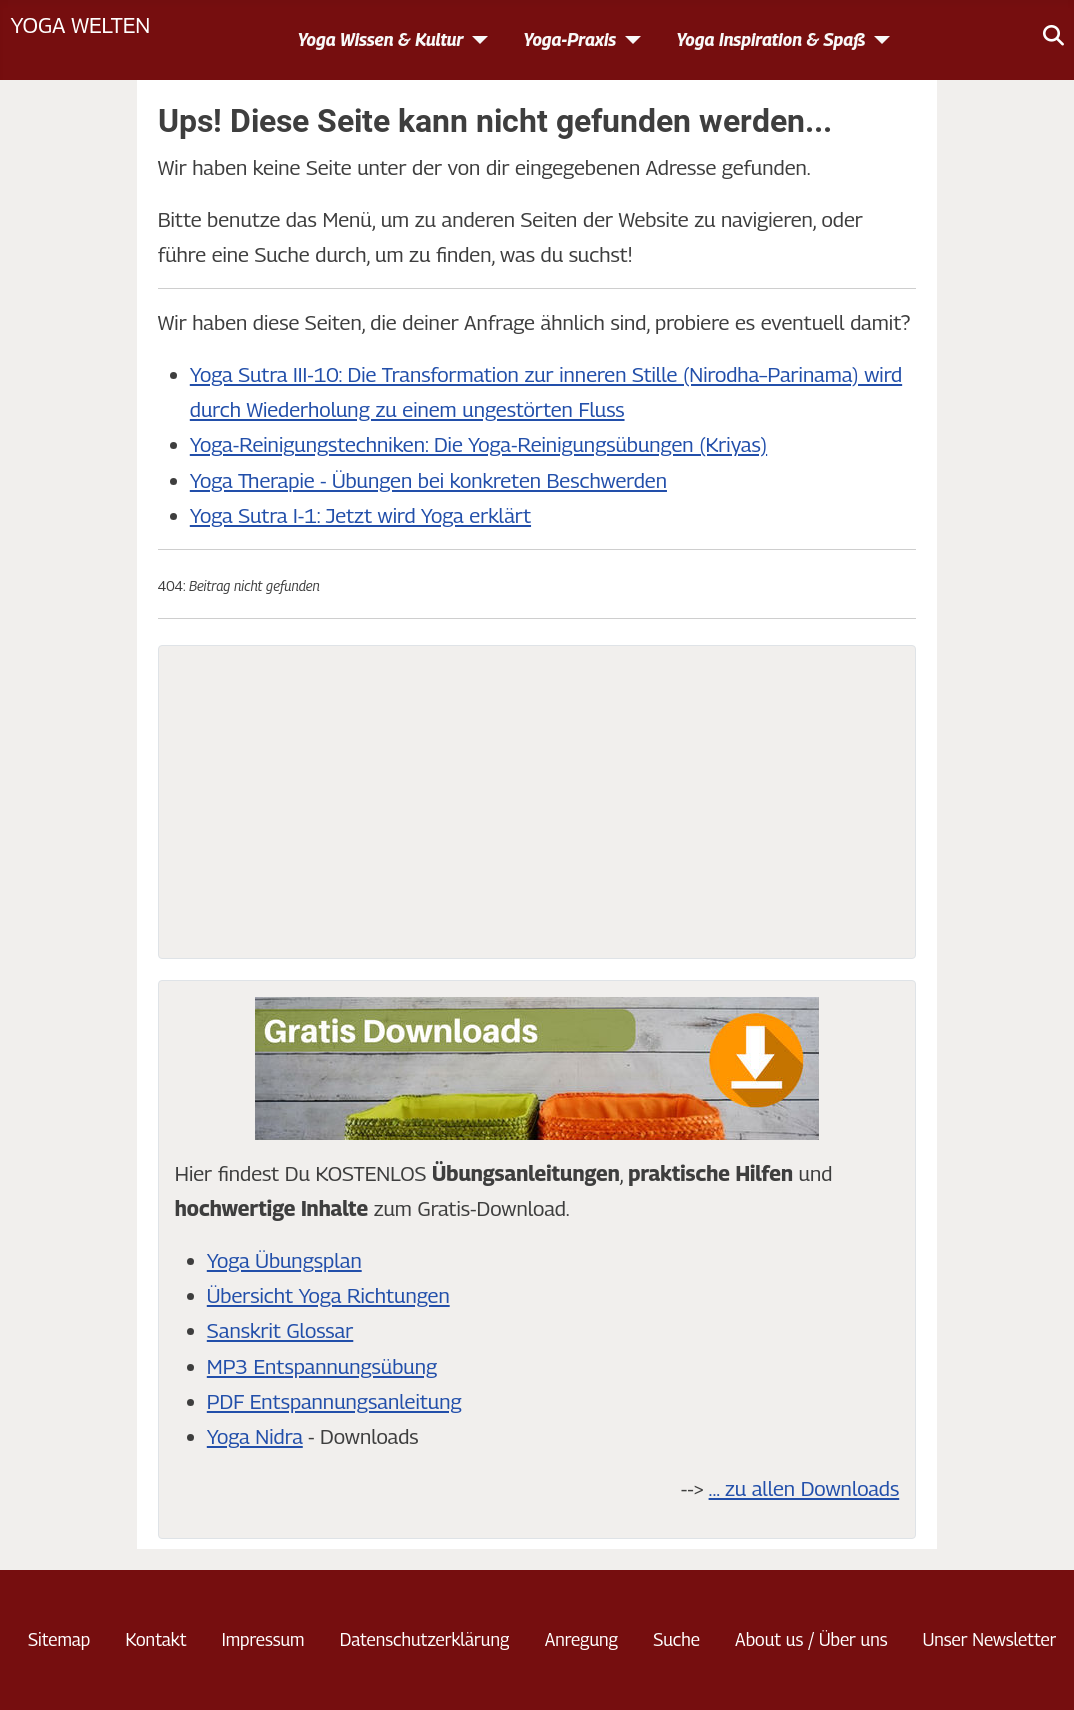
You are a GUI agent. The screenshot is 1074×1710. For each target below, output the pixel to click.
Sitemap (59, 1639)
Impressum (263, 1639)
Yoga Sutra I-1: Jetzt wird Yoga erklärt (360, 515)
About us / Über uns (811, 1639)
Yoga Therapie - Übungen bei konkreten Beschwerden (428, 480)
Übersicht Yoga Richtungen (328, 1295)
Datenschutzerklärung (425, 1639)
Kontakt (155, 1639)
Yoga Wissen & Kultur (380, 40)
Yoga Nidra (255, 1436)
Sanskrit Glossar (280, 1330)
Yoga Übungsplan (284, 1260)
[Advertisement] (537, 802)
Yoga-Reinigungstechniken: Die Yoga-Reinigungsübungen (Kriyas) (478, 444)
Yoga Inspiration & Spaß (770, 40)
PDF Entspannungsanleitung (334, 1401)
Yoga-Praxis (569, 40)
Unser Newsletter (990, 1639)
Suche (676, 1639)
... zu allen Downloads (804, 1488)
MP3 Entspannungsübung (322, 1366)
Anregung (581, 1639)
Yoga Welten (80, 24)
